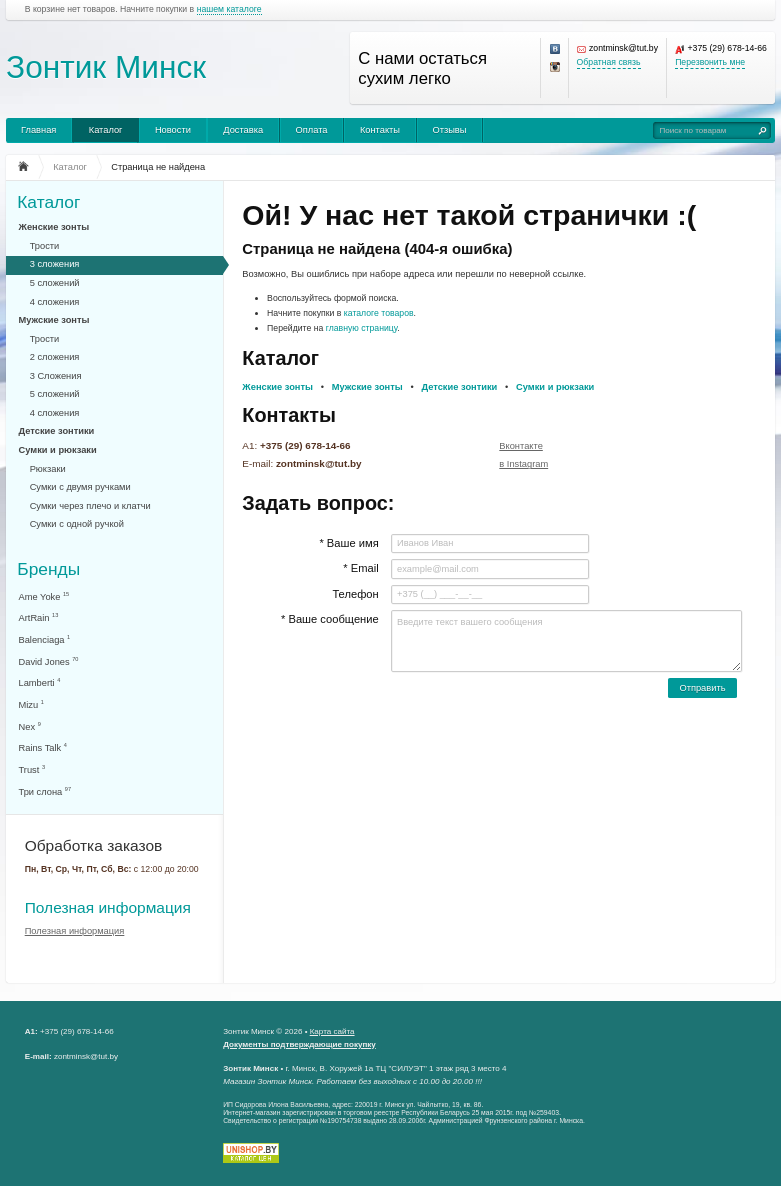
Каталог (106, 130)
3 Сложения (56, 376)
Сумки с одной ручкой (77, 524)
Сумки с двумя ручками (80, 487)
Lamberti (40, 682)
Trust (32, 769)
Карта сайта (332, 1031)
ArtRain (39, 617)
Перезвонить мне (710, 62)
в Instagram (523, 464)
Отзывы (449, 130)
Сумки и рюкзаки (58, 450)
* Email (360, 568)
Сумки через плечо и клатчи (90, 506)
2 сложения (55, 357)
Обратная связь (609, 62)
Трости (45, 246)
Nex (30, 726)
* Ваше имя (348, 543)
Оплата (312, 130)
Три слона (45, 791)
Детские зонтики (57, 431)
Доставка (243, 130)
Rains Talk (43, 747)
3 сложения (55, 264)
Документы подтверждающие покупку (299, 1044)
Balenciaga (45, 639)
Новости (173, 130)
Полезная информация (108, 907)
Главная (38, 130)
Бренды (48, 568)
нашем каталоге (229, 9)
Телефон (355, 594)
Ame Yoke (44, 596)
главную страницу (362, 328)
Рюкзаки (48, 469)
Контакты (380, 130)
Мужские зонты (54, 320)
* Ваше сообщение (330, 619)
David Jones (49, 661)
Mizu (31, 704)
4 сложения (55, 302)
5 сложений (55, 283)
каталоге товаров (379, 313)
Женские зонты (54, 227)
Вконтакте (521, 446)
